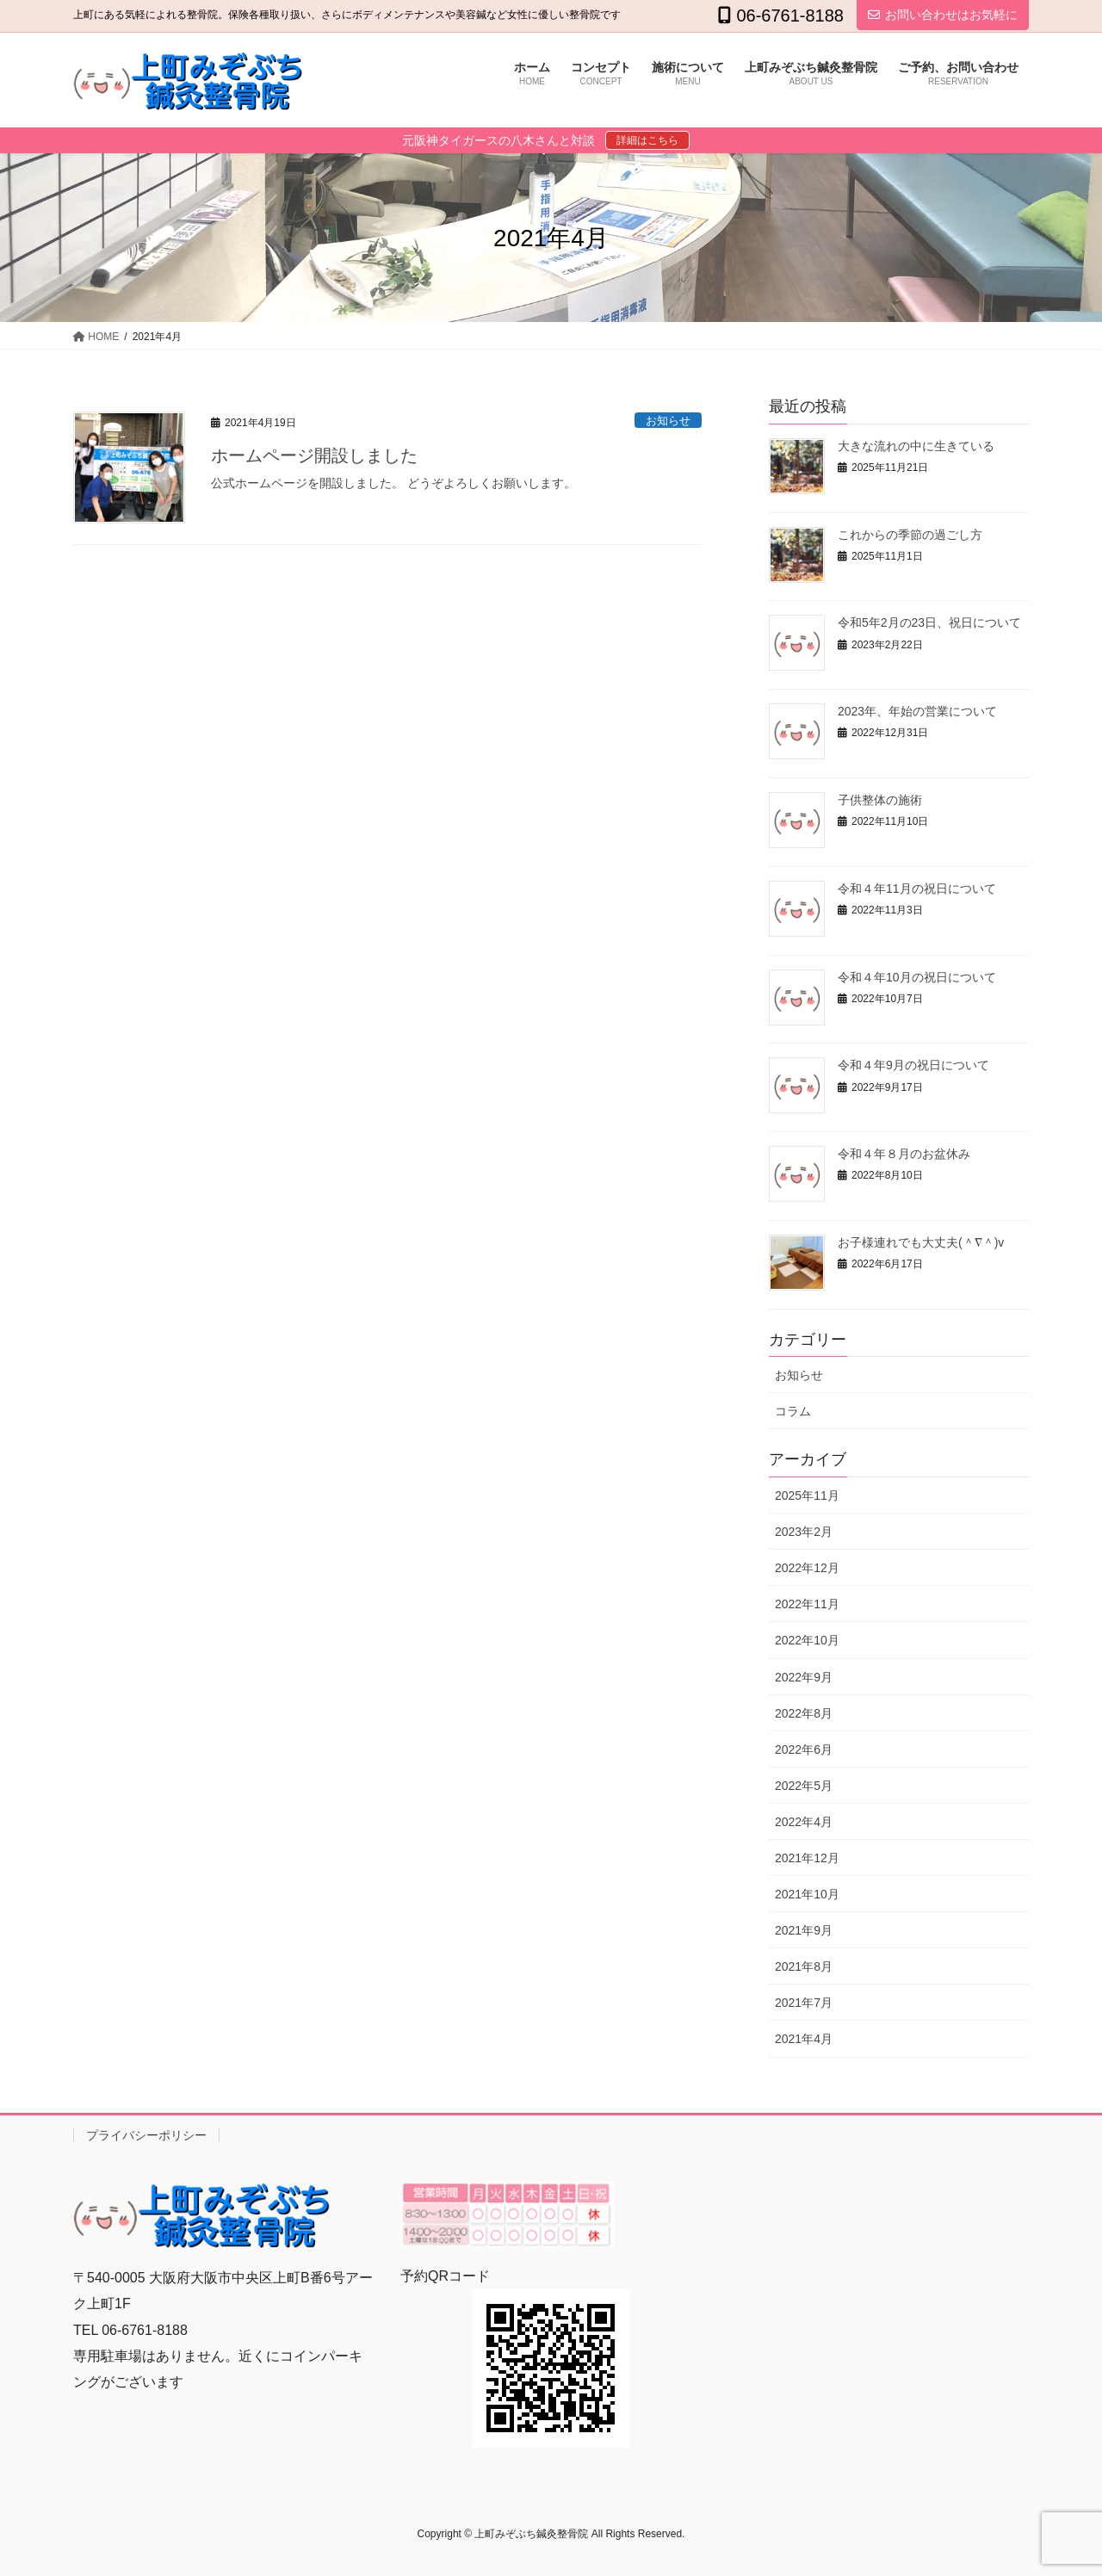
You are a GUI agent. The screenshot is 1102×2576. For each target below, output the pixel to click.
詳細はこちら (647, 140)
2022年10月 (807, 1640)
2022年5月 (804, 1786)
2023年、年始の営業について (917, 711)
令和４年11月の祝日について (917, 888)
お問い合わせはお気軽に (943, 15)
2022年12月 (807, 1568)
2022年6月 (804, 1749)
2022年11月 (807, 1604)
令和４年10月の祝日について (917, 977)
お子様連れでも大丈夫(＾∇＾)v (921, 1242)
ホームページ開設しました (314, 455)
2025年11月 (807, 1495)
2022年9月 (804, 1677)
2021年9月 (804, 1930)
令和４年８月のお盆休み (904, 1154)
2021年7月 (804, 2002)
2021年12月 (807, 1858)
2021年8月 (804, 1966)
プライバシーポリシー (146, 2135)
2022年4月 (804, 1822)
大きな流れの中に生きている (916, 446)
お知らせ (668, 420)
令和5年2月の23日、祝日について (929, 622)
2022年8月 (804, 1713)
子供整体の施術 (880, 800)
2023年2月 (804, 1532)
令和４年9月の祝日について (913, 1065)
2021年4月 (804, 2039)
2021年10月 (807, 1894)
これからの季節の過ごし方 (910, 535)
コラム (793, 1411)
